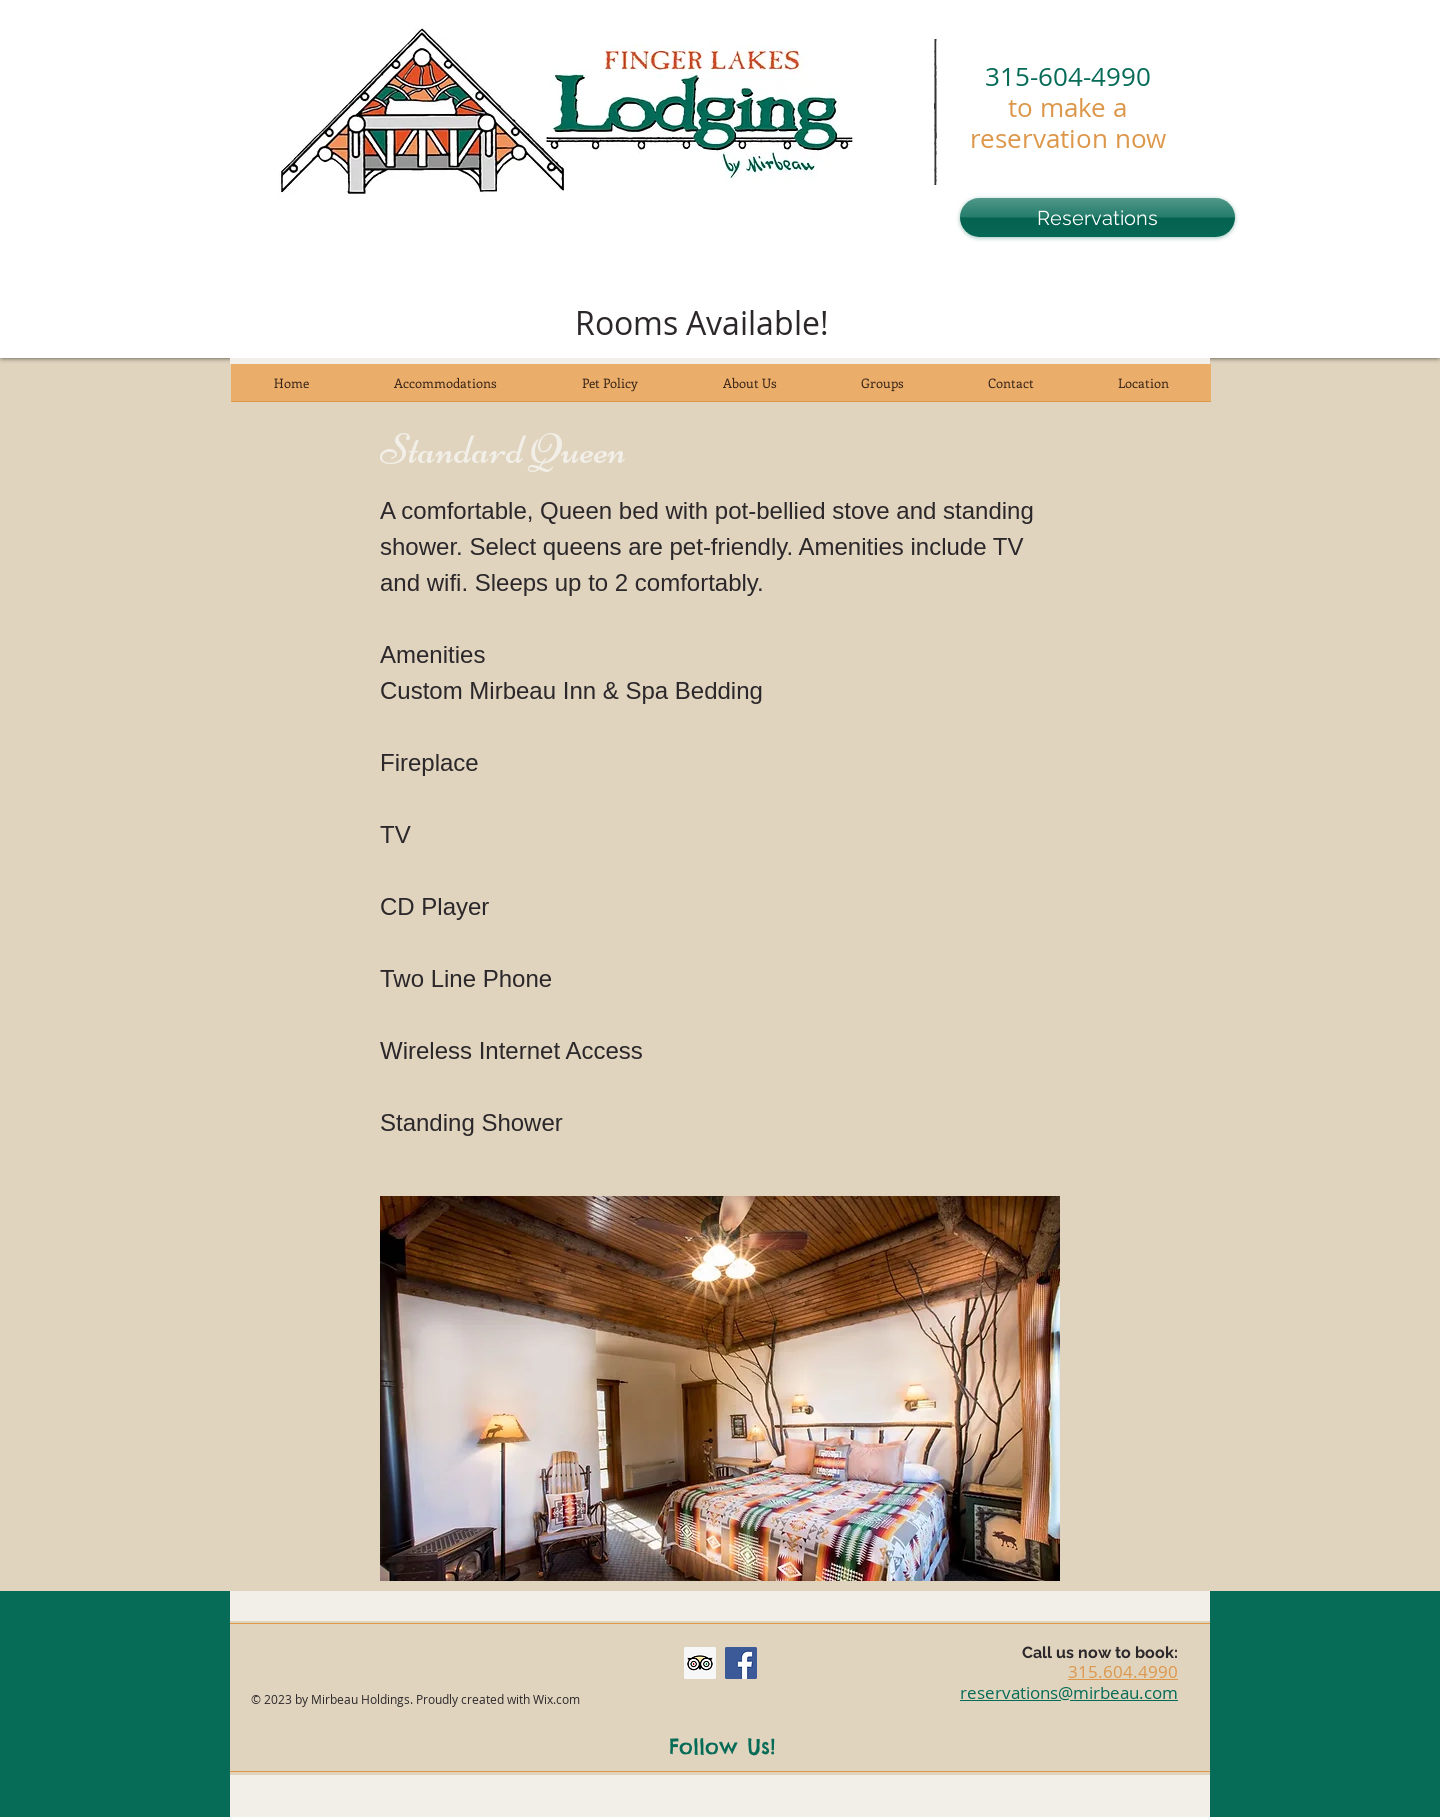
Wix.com (556, 1699)
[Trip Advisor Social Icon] (700, 1663)
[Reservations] (1097, 217)
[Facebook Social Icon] (741, 1663)
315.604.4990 (1123, 1671)
